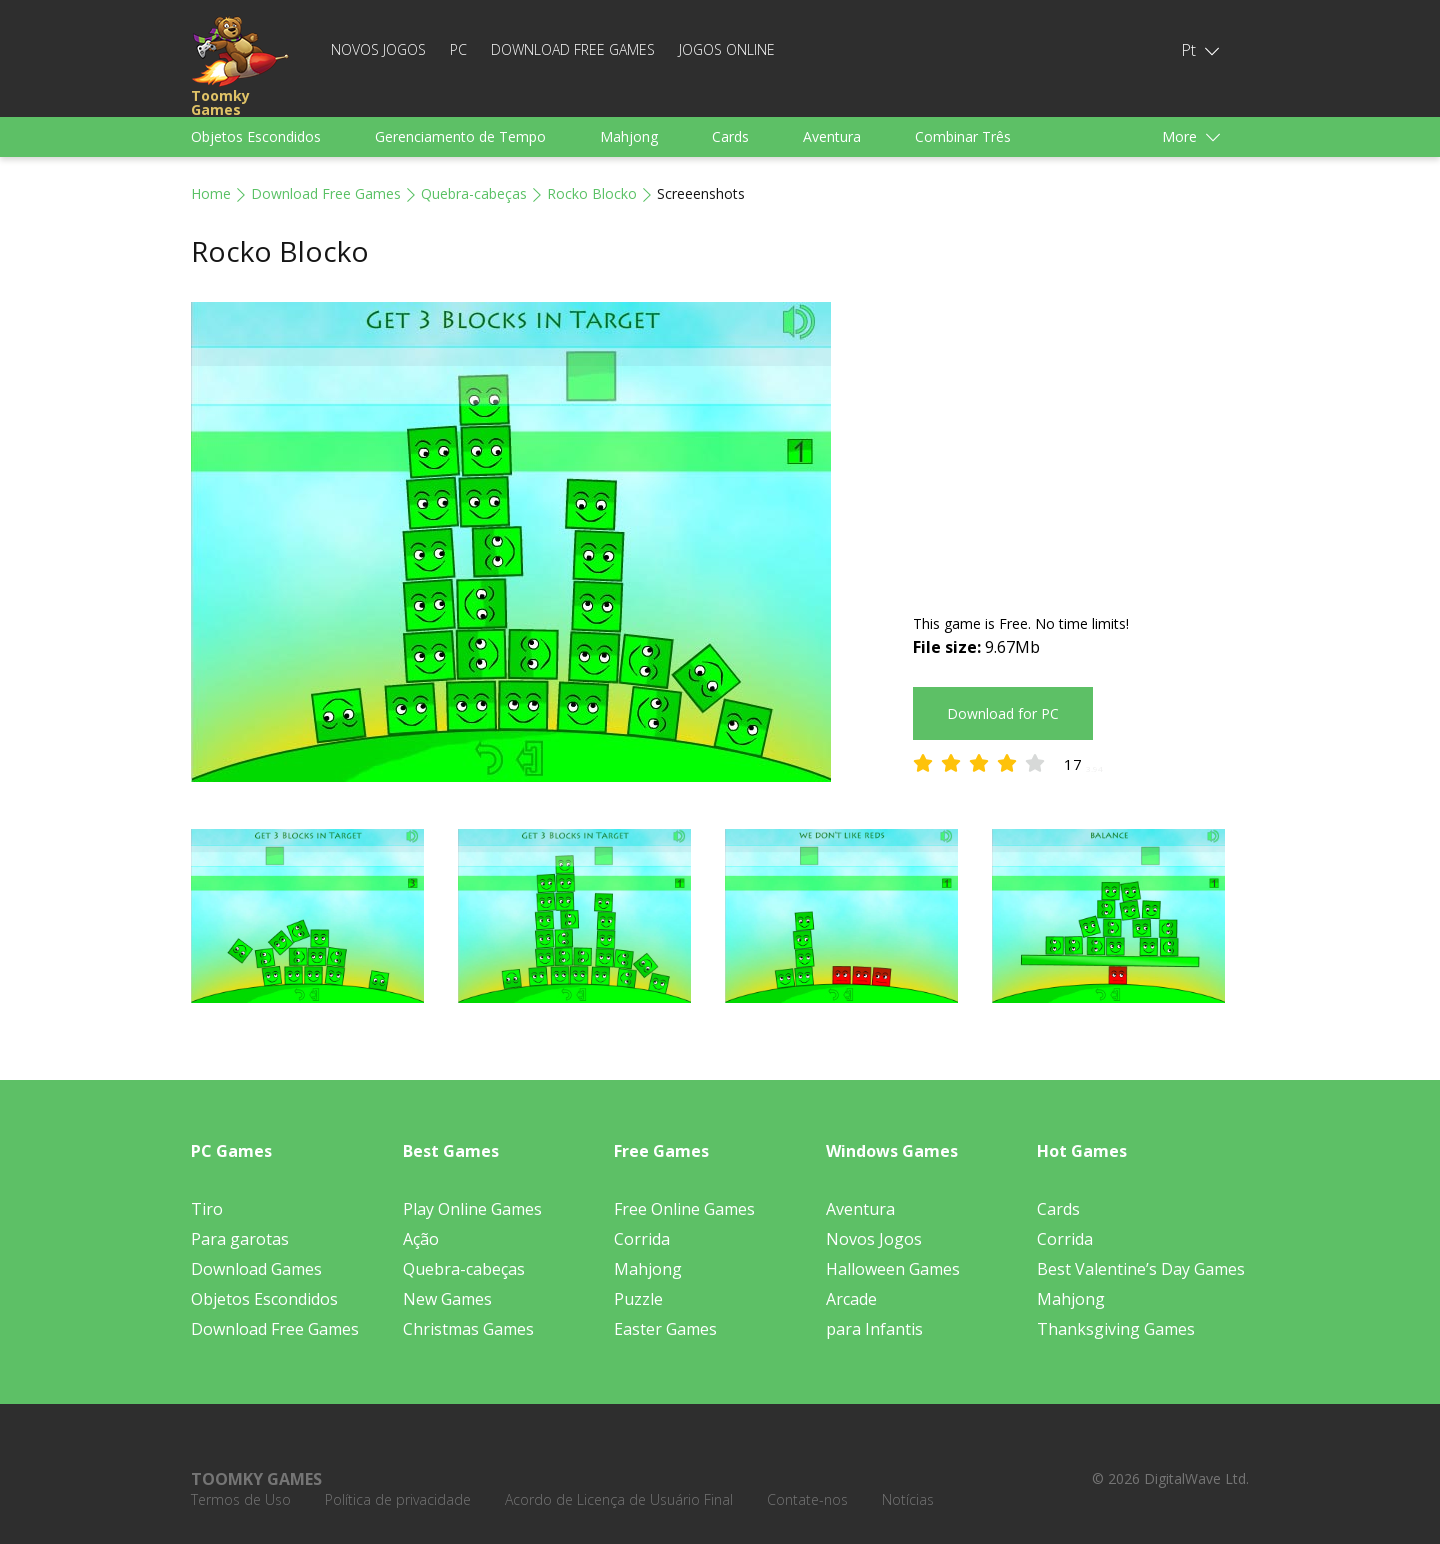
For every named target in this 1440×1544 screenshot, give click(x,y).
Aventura (832, 136)
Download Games (256, 1269)
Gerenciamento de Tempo (460, 136)
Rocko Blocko (592, 193)
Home (211, 193)
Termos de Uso (241, 1499)
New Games (447, 1299)
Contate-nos (807, 1499)
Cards (730, 136)
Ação (421, 1239)
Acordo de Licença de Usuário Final (619, 1499)
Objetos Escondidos (256, 136)
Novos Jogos (378, 49)
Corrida (642, 1239)
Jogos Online (727, 49)
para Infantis (874, 1329)
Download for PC (1003, 713)
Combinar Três (963, 136)
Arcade (851, 1299)
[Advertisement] (1081, 442)
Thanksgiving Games (1116, 1329)
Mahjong (629, 136)
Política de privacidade (398, 1499)
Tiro (207, 1209)
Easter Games (665, 1329)
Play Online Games (472, 1209)
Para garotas (240, 1239)
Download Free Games (573, 49)
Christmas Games (468, 1329)
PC (458, 49)
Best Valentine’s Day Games (1141, 1269)
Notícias (908, 1499)
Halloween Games (893, 1269)
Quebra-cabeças (474, 193)
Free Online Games (684, 1209)
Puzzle (638, 1299)
